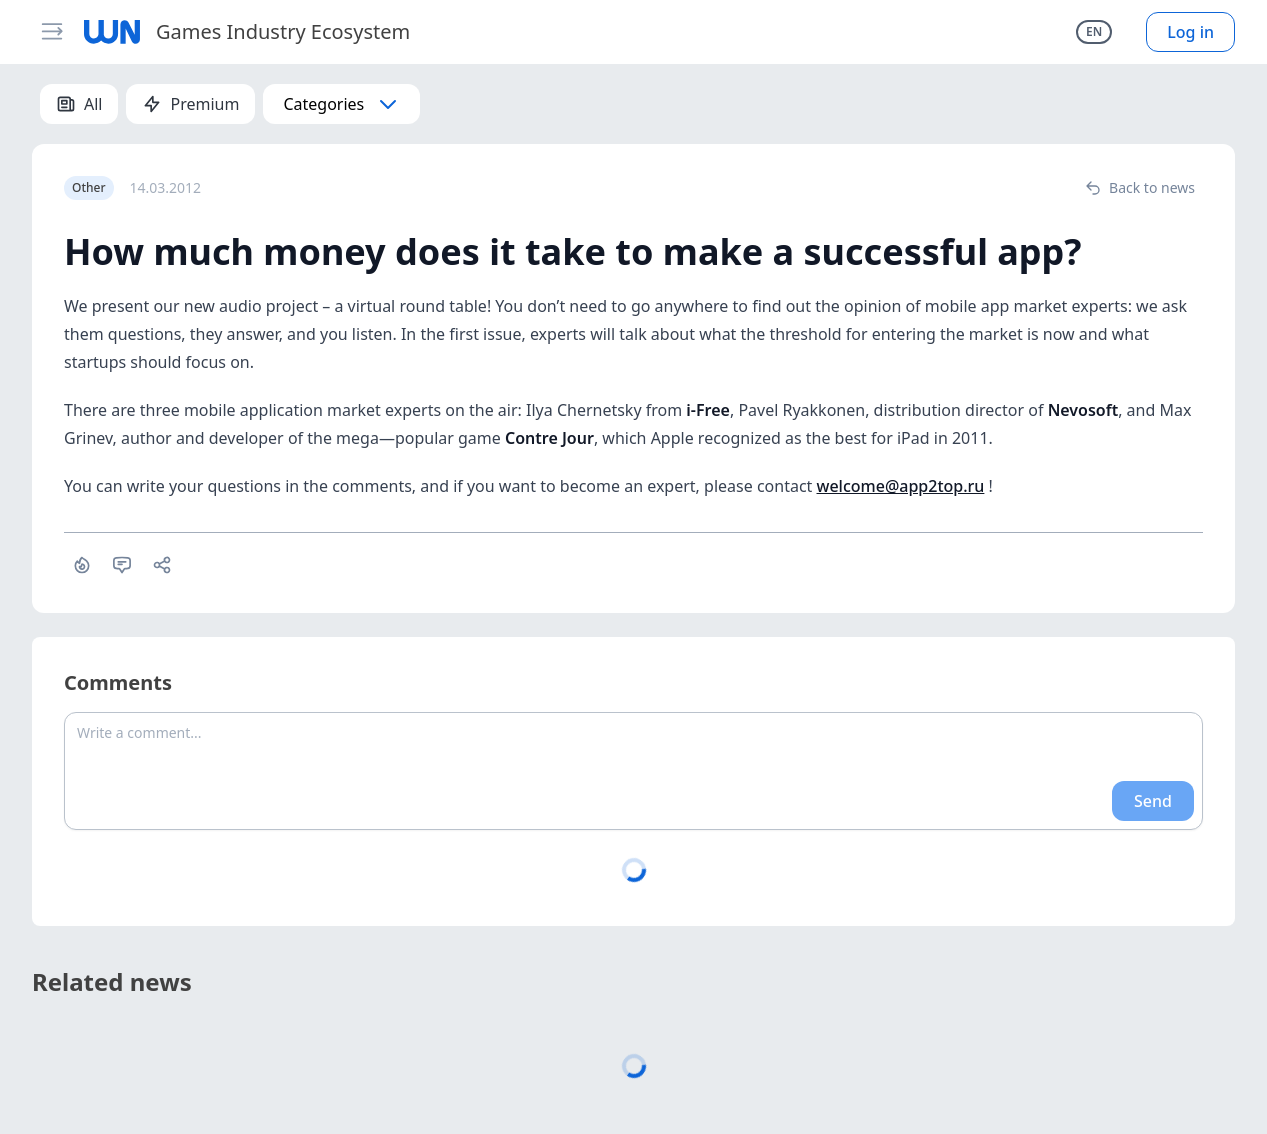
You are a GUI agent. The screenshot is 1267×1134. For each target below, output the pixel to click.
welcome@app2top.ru (901, 486)
